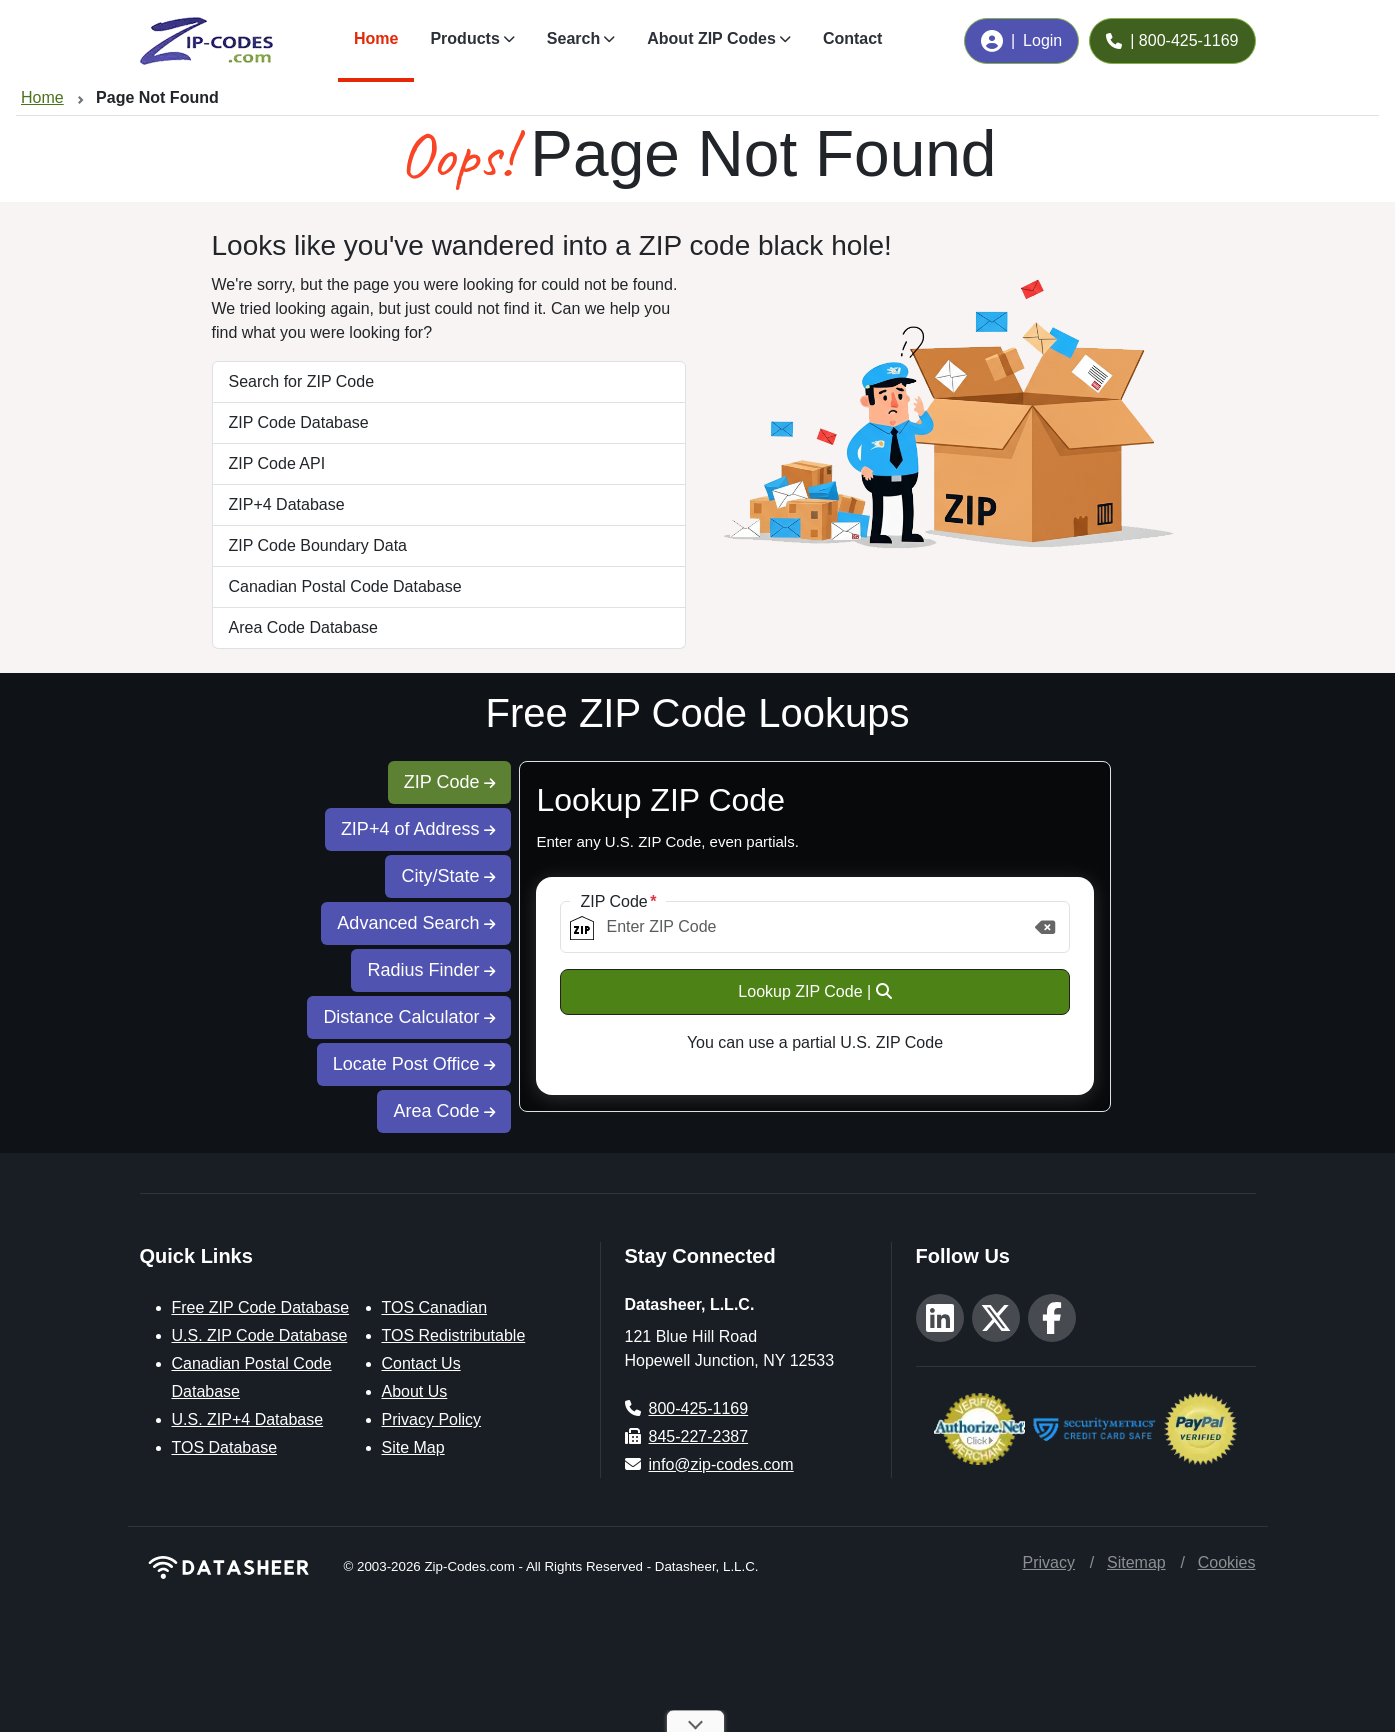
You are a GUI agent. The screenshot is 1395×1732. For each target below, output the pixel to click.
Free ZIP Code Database (261, 1307)
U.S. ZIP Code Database (260, 1335)
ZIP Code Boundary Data (318, 545)
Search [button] (573, 38)
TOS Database (225, 1447)
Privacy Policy (432, 1419)
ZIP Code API (277, 463)
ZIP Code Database (299, 422)
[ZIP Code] (814, 927)
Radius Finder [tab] (431, 970)
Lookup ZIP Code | (814, 991)
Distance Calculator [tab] (409, 1017)
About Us (415, 1391)
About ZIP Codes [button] (711, 38)
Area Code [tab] (444, 1111)
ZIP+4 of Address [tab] (418, 829)
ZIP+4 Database (287, 504)
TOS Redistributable (454, 1335)
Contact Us (421, 1363)
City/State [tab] (448, 876)
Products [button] (464, 38)
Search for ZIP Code (302, 381)
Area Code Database (303, 627)
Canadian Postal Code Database (345, 586)
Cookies (1227, 1562)
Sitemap (1136, 1562)
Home (376, 38)
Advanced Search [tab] (416, 923)
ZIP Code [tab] (450, 782)
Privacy (1049, 1562)
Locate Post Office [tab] (414, 1064)
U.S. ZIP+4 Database (248, 1419)
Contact (853, 38)
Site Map (413, 1447)
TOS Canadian (435, 1307)
